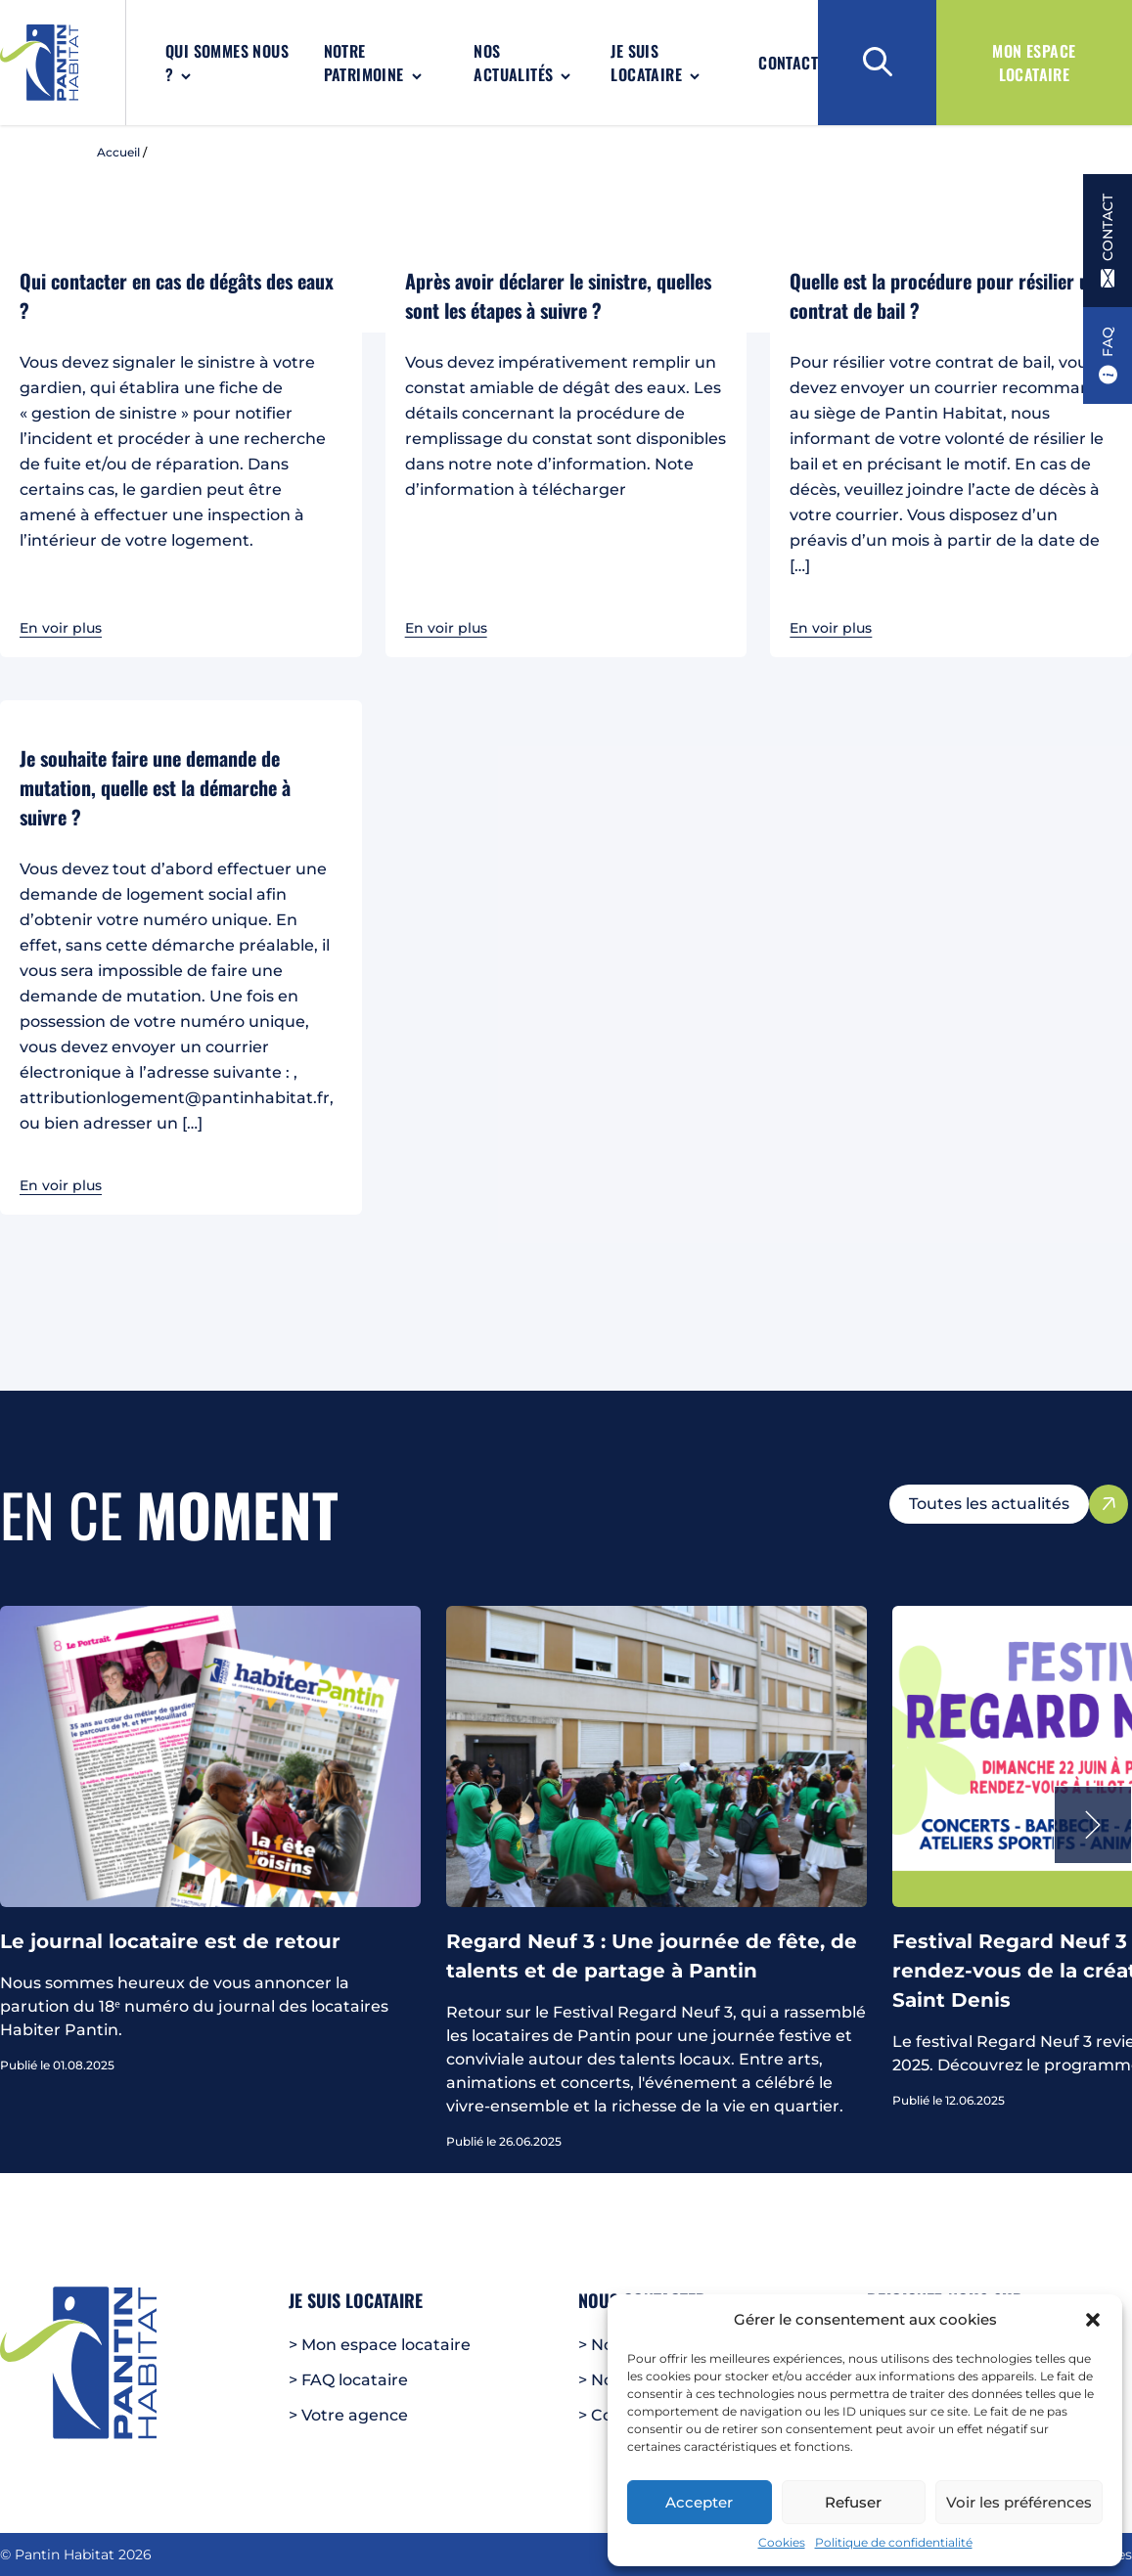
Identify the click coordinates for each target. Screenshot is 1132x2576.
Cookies (781, 2542)
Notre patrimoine (364, 62)
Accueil (118, 152)
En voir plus (61, 628)
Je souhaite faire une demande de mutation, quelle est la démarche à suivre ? (155, 787)
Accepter (699, 2502)
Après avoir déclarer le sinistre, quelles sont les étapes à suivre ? (558, 295)
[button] (1093, 2320)
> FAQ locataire (348, 2380)
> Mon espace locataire (380, 2344)
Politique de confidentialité (894, 2542)
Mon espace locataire (1033, 62)
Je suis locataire (646, 62)
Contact (788, 62)
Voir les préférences (1019, 2502)
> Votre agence (348, 2415)
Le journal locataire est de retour (170, 1941)
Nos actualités (513, 62)
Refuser (853, 2502)
